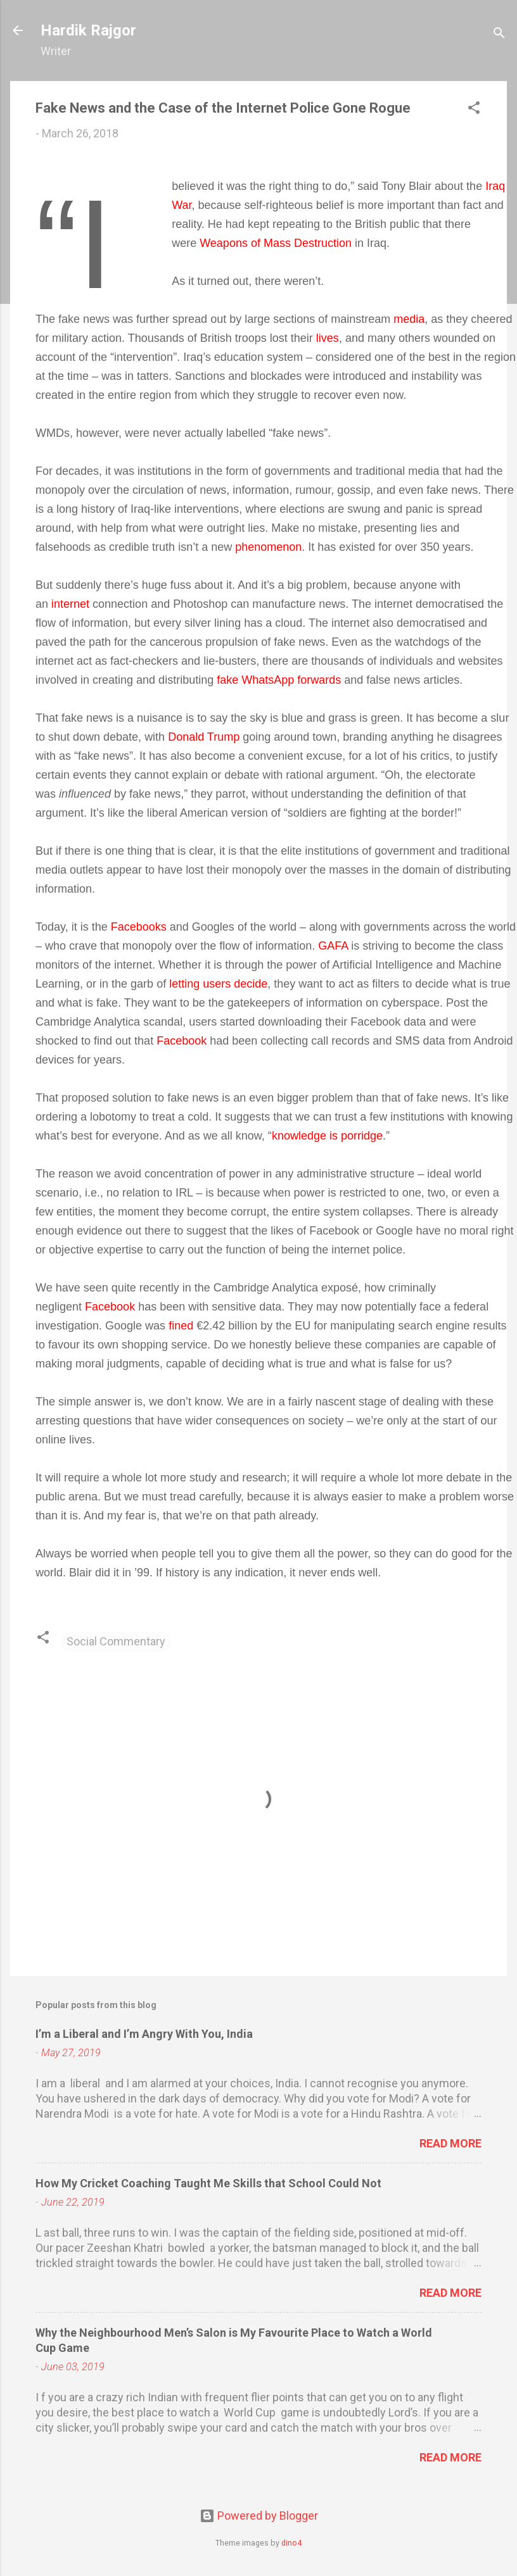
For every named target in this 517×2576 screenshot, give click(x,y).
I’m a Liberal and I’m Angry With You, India (144, 2033)
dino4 (291, 2543)
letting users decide (218, 983)
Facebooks (139, 926)
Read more (450, 2143)
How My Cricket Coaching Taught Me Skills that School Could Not (208, 2183)
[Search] (499, 34)
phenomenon (268, 547)
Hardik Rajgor (88, 30)
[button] (474, 109)
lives (327, 338)
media (408, 319)
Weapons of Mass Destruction (276, 243)
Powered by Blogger (259, 2515)
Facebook (181, 1040)
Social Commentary (116, 1641)
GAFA (333, 945)
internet (70, 604)
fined (181, 1325)
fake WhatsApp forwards (279, 680)
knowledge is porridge (327, 1135)
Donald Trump (203, 737)
